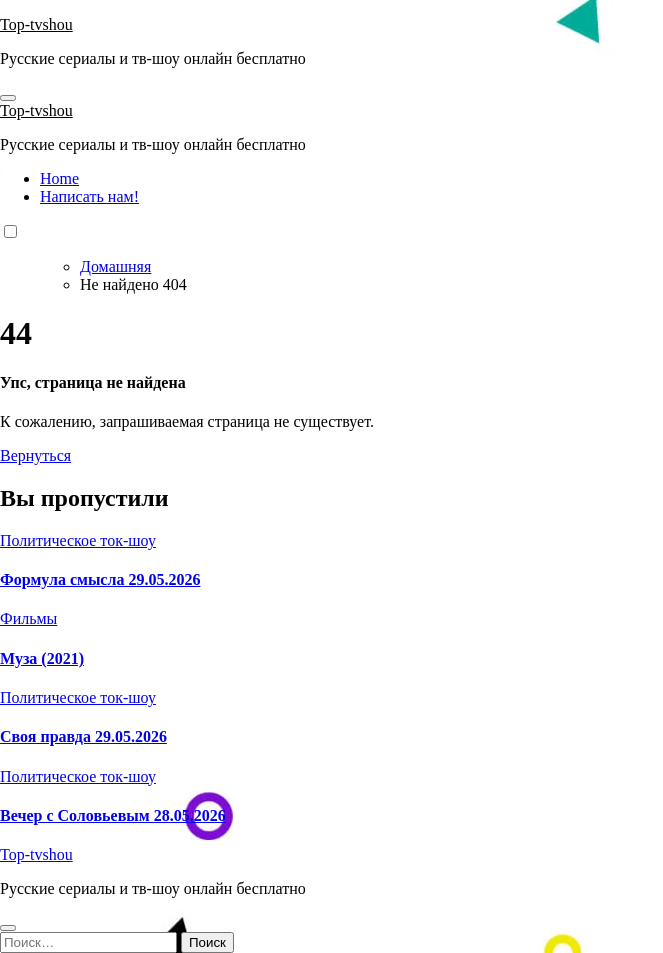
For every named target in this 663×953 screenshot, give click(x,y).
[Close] (8, 928)
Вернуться (35, 455)
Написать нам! (89, 196)
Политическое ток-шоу (78, 540)
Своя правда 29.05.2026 (83, 736)
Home (59, 178)
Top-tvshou (36, 24)
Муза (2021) (42, 658)
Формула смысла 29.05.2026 (100, 579)
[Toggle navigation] (8, 98)
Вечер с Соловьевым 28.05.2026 (113, 815)
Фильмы (28, 618)
